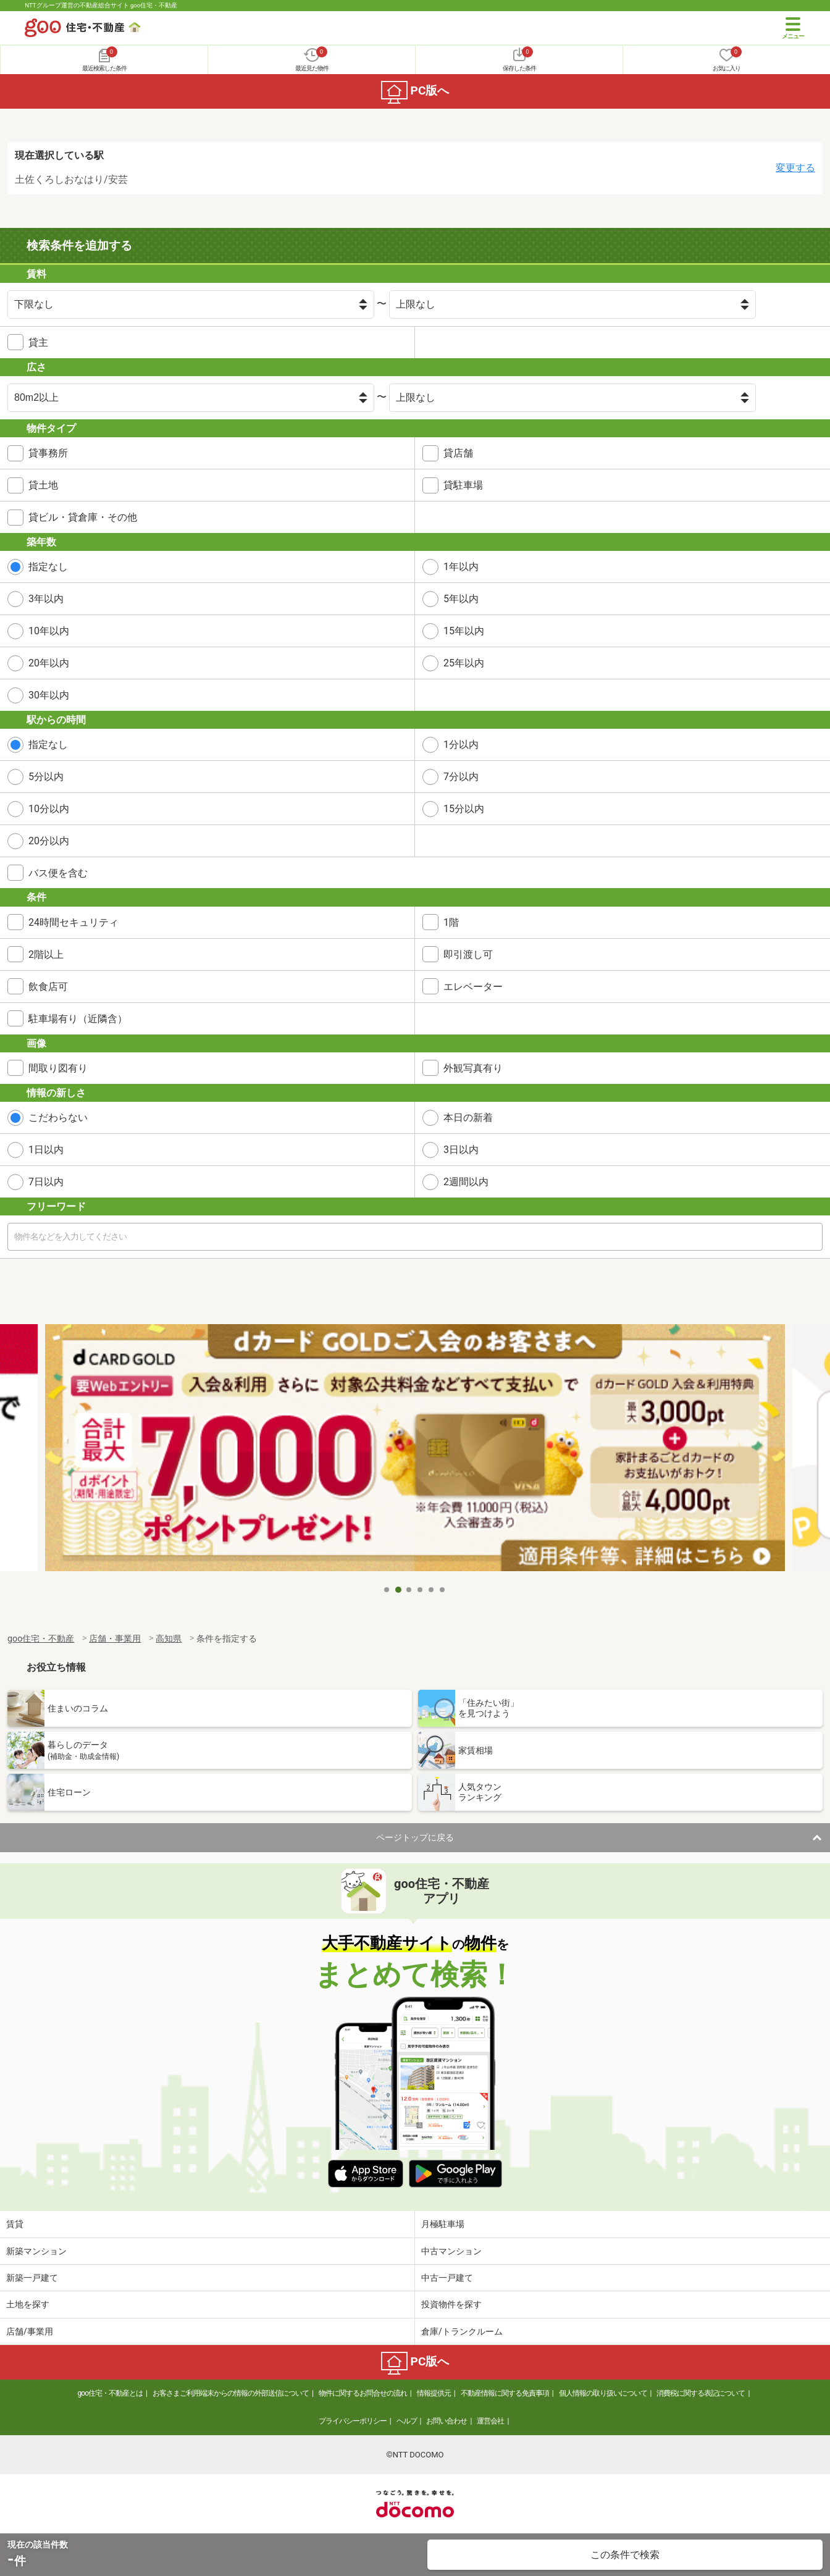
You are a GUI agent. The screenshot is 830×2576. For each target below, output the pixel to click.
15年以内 (463, 631)
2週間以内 (465, 1182)
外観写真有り (473, 1068)
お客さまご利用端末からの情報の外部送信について (231, 2393)
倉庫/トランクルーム (462, 2331)
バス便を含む (58, 873)
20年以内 (48, 663)
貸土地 (43, 485)
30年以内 (48, 695)
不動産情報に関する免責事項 (505, 2393)
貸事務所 (48, 453)
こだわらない (58, 1117)
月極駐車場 (442, 2224)
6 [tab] (443, 1590)
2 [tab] (398, 1590)
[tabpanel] (415, 1451)
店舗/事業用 (29, 2331)
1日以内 (46, 1150)
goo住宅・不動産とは (110, 2393)
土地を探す (27, 2304)
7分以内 (461, 776)
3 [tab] (409, 1590)
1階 (451, 922)
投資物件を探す (451, 2304)
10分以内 (48, 809)
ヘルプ (406, 2421)
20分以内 (48, 841)
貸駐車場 (463, 485)
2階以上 (46, 954)
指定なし (48, 567)
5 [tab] (432, 1590)
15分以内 (463, 809)
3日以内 (461, 1150)
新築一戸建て (32, 2278)
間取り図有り (58, 1068)
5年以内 (461, 599)
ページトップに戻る (415, 1837)
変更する (795, 168)
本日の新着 (468, 1117)
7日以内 (46, 1182)
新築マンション (36, 2251)
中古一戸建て (447, 2278)
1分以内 (461, 744)
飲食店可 (48, 986)
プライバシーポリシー (353, 2421)
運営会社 (490, 2421)
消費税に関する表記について (700, 2393)
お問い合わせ (446, 2421)
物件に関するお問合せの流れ (363, 2393)
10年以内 (48, 631)
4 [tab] (420, 1590)
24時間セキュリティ (73, 922)
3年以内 (46, 599)
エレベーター (473, 986)
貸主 (38, 342)
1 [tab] (387, 1590)
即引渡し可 (468, 954)
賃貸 (14, 2224)
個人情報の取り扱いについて (603, 2393)
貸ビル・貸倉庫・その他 (82, 517)
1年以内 (461, 567)
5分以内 (46, 776)
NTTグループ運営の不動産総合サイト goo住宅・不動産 (101, 5)
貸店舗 (458, 453)
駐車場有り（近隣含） (77, 1019)
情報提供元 (434, 2393)
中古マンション (451, 2251)
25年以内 (463, 663)
